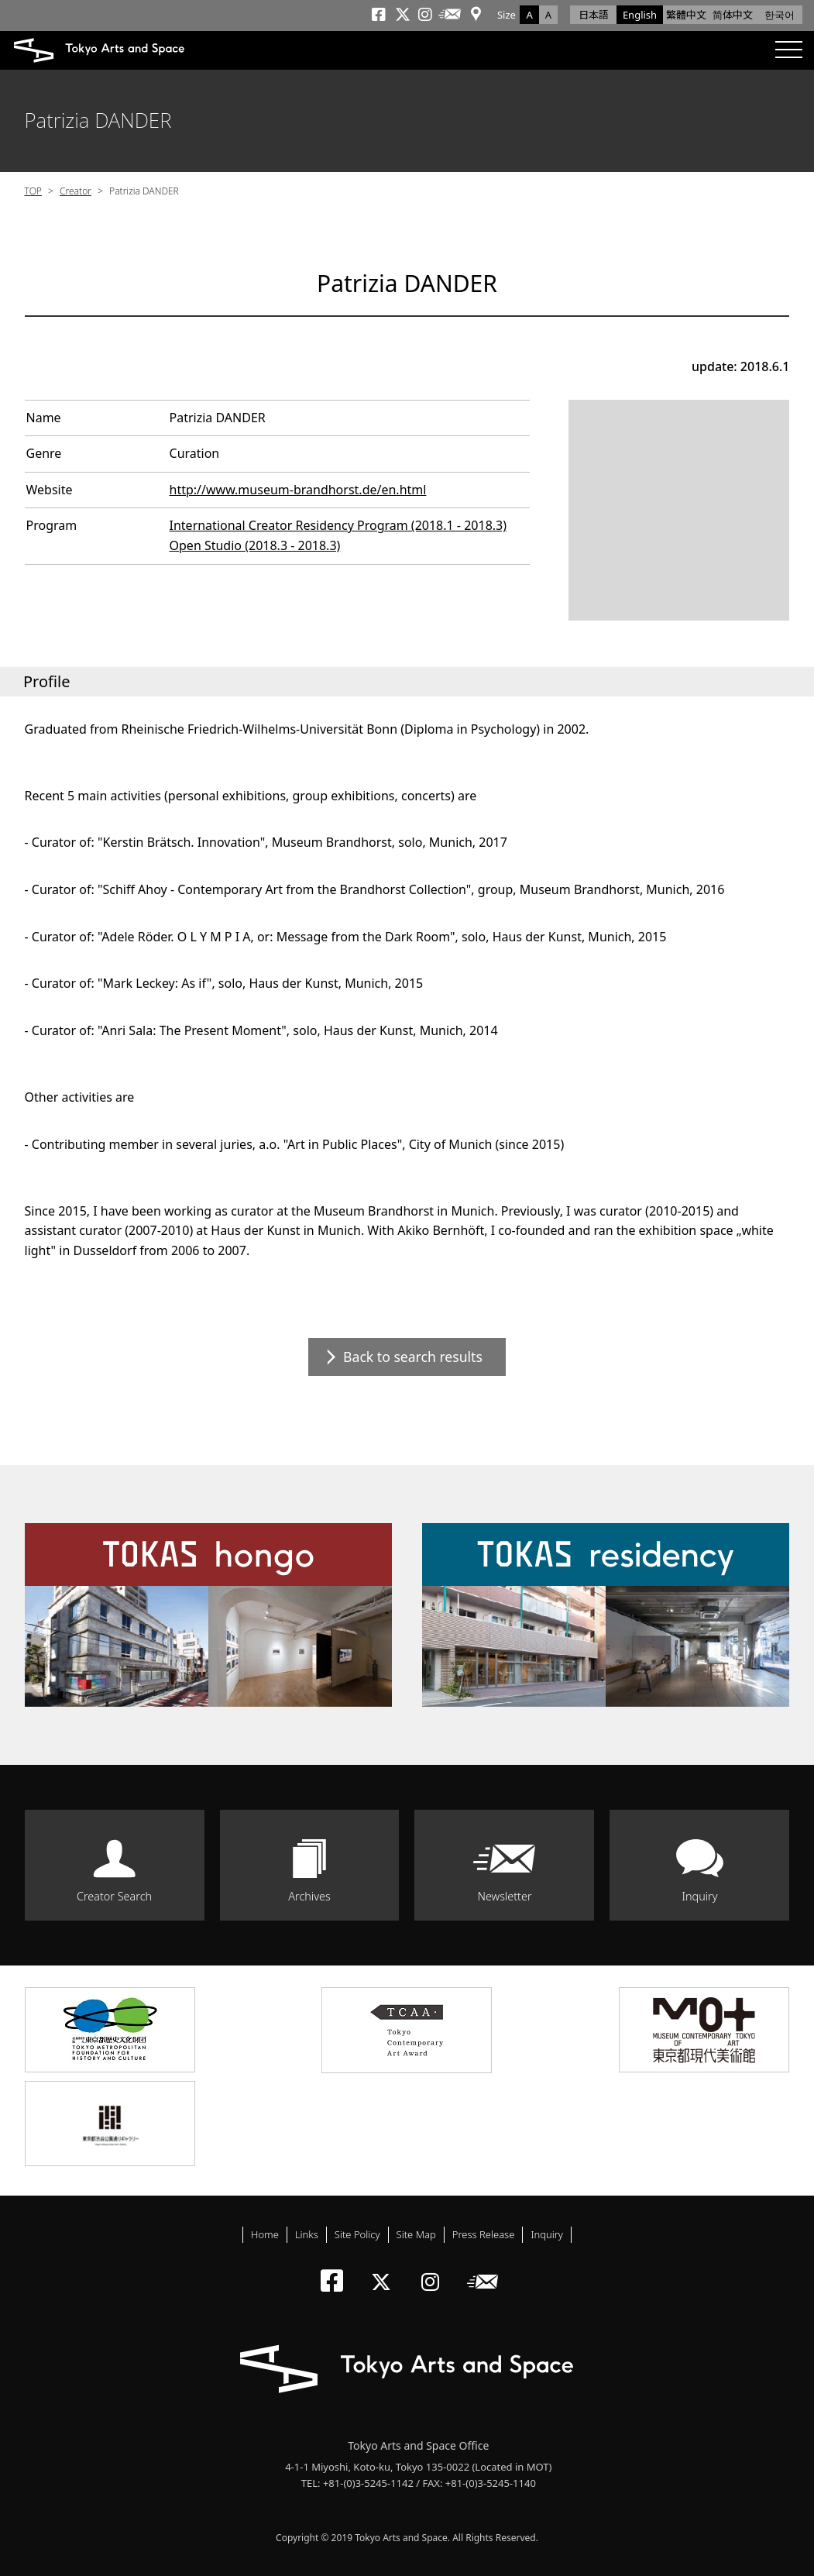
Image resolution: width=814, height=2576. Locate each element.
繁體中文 (686, 15)
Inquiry (699, 1896)
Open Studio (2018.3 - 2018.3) (255, 545)
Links (306, 2234)
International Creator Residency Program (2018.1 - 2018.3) (338, 525)
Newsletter (504, 1896)
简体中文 (733, 15)
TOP (33, 191)
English (640, 15)
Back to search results (413, 1356)
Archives (309, 1896)
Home (265, 2234)
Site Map (416, 2234)
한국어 (779, 15)
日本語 (594, 15)
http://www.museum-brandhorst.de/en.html (298, 489)
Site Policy (357, 2234)
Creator (75, 191)
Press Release (483, 2234)
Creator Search (114, 1896)
